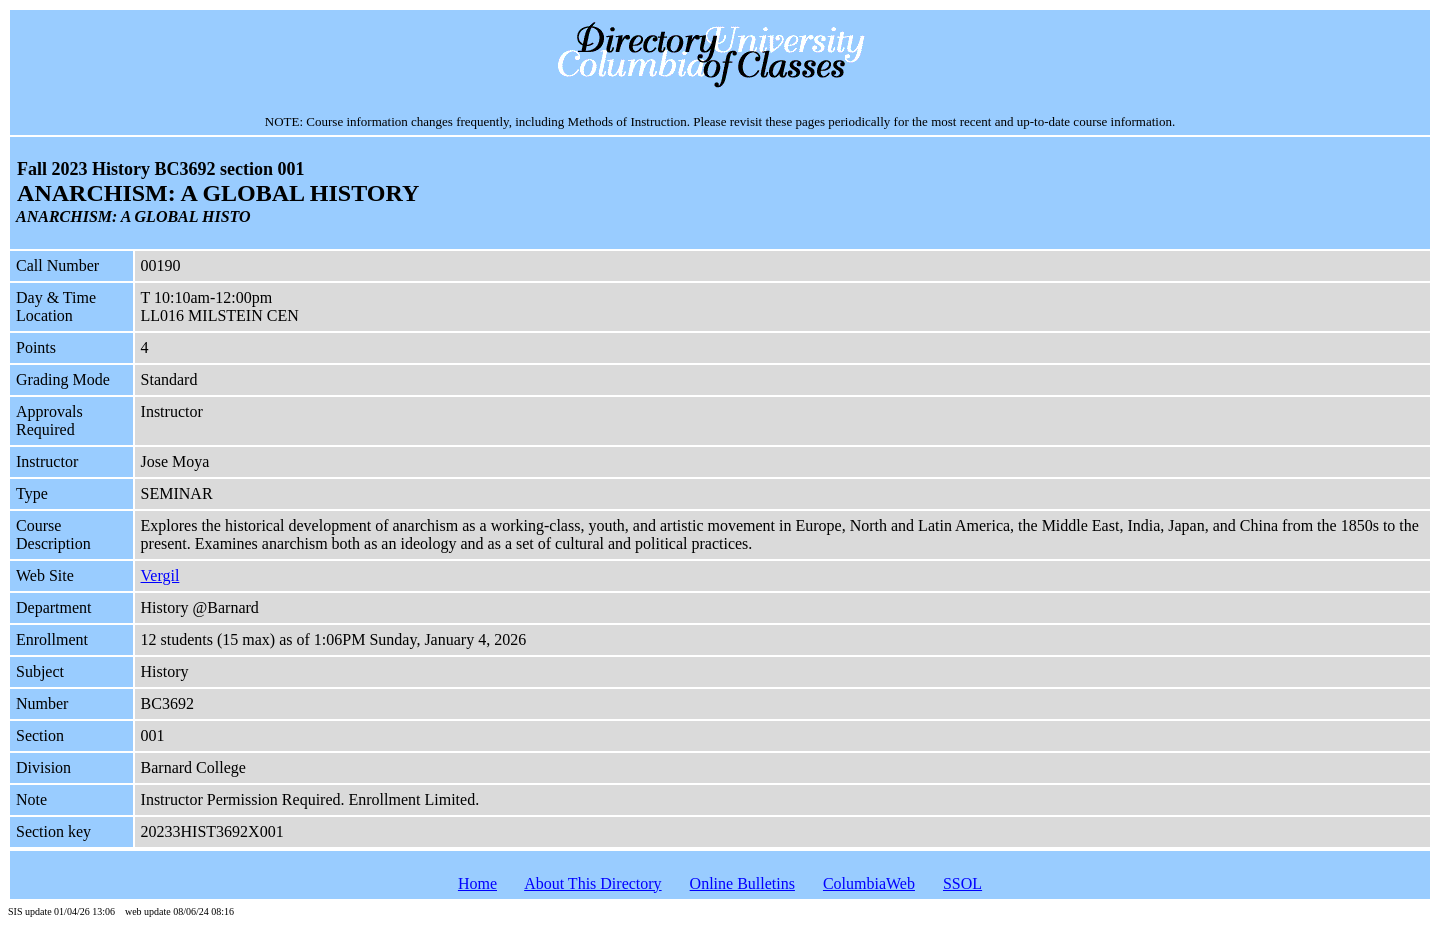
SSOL (962, 883)
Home (477, 883)
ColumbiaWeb (869, 883)
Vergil (160, 575)
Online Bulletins (742, 883)
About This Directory (592, 883)
